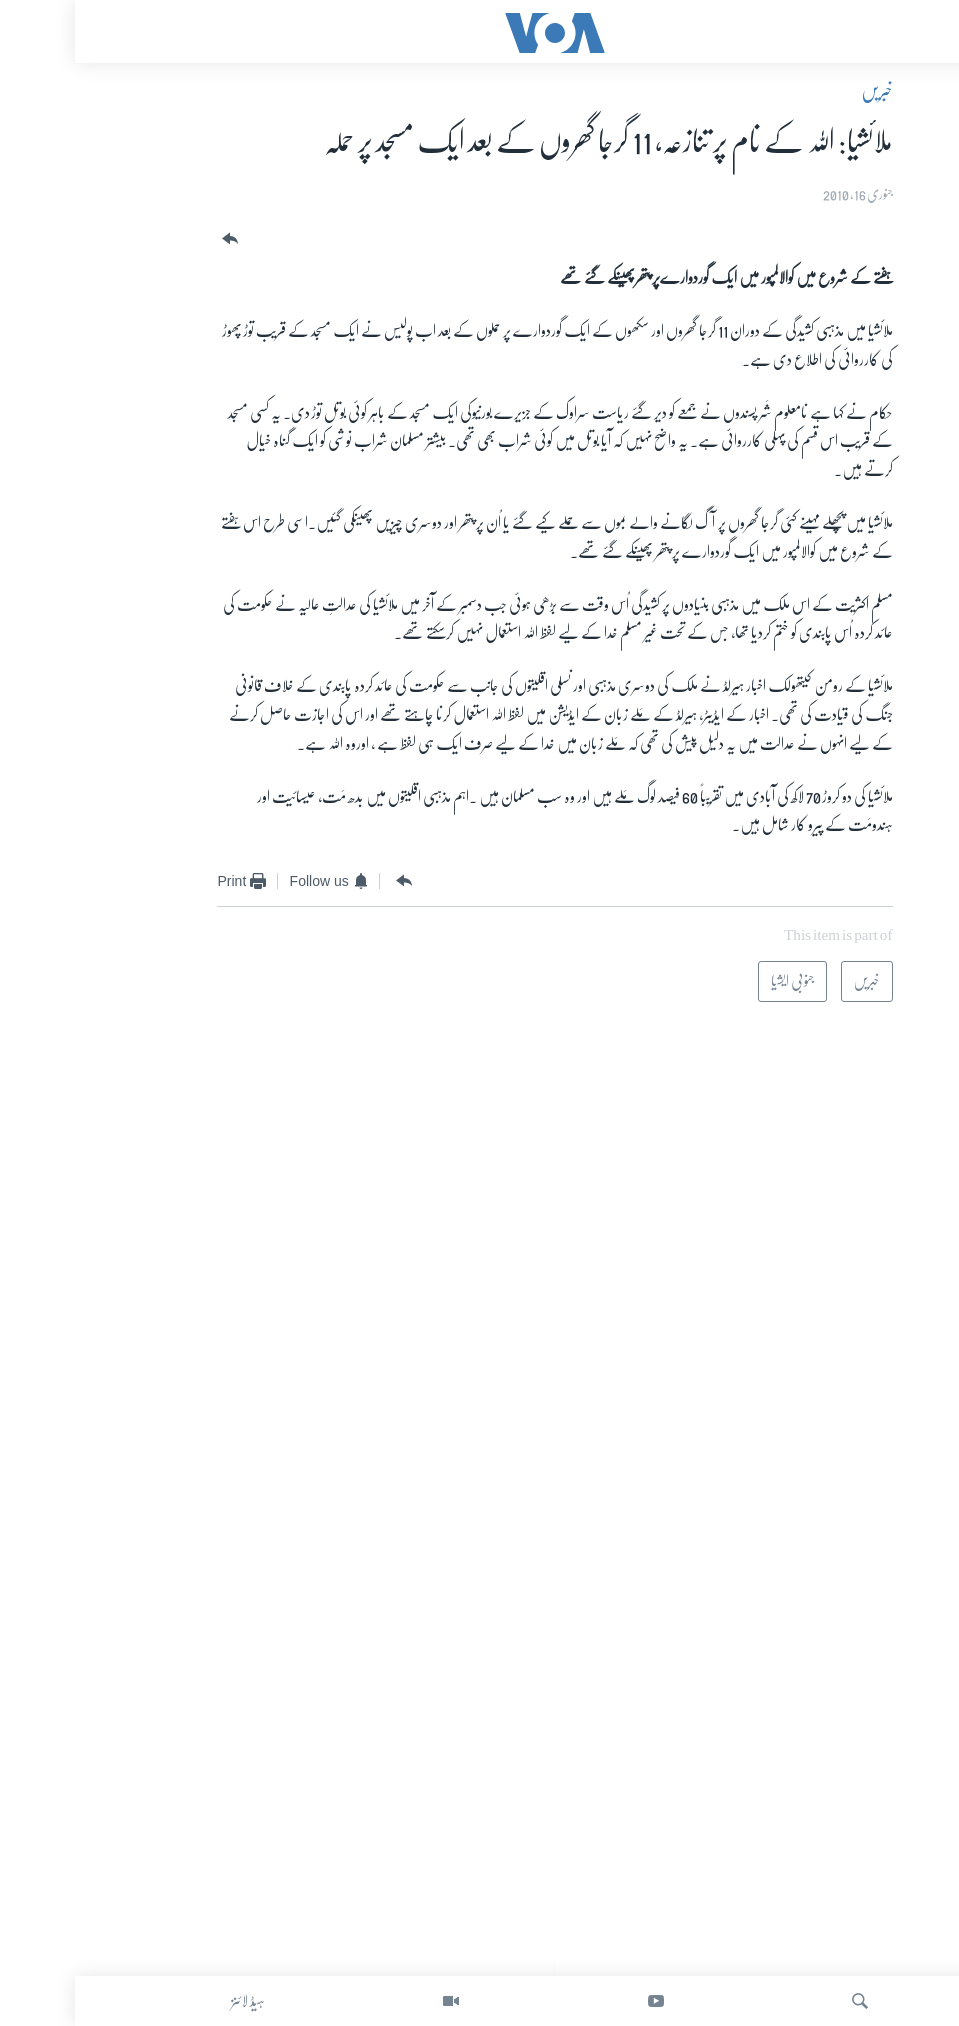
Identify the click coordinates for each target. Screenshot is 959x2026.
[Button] (153, 239)
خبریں (802, 91)
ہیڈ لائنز (173, 2001)
